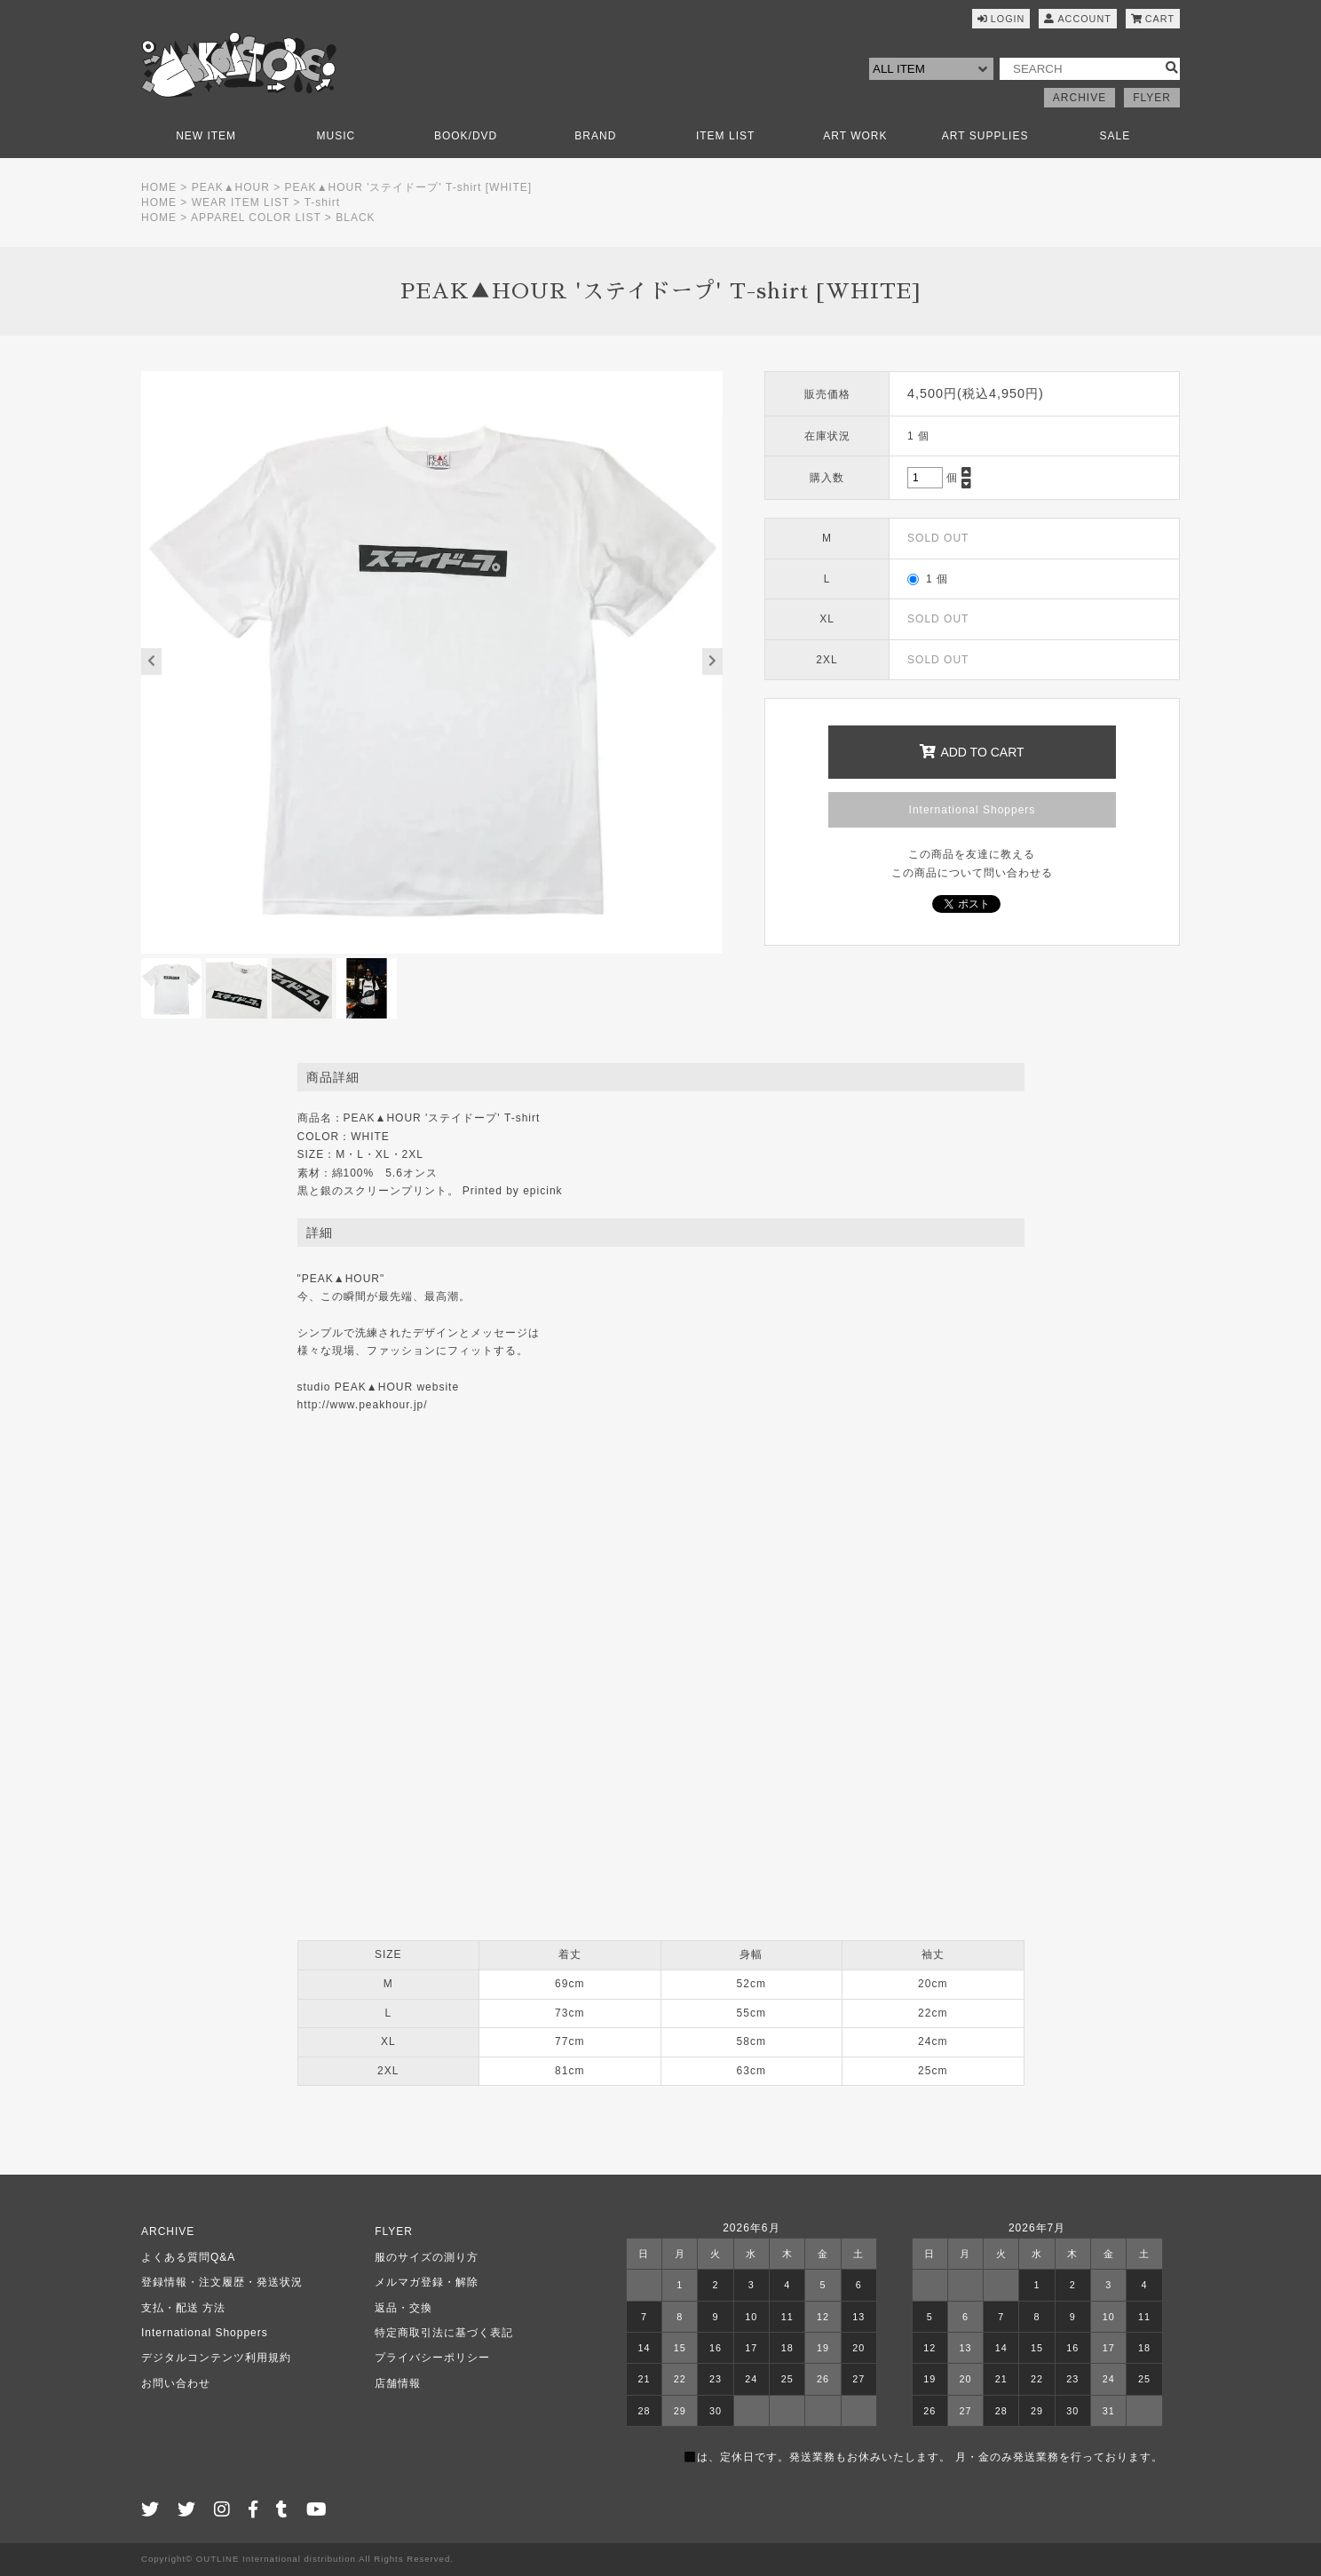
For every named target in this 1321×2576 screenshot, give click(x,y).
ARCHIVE (1079, 97)
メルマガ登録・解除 (427, 2282)
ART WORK (855, 136)
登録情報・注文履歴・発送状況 (222, 2282)
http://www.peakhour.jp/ (362, 1405)
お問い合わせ (175, 2383)
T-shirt (322, 202)
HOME (159, 187)
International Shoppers (972, 810)
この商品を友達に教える (971, 854)
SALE (1115, 136)
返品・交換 (403, 2308)
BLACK (355, 217)
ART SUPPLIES (985, 136)
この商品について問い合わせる (972, 873)
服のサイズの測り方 (427, 2257)
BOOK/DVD (465, 136)
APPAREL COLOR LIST (256, 217)
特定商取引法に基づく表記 (444, 2332)
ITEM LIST (725, 136)
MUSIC (336, 136)
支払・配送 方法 (183, 2308)
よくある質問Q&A (188, 2257)
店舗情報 (398, 2383)
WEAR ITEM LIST (240, 202)
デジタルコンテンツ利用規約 (216, 2357)
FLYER (1152, 97)
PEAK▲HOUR (231, 187)
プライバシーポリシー (432, 2357)
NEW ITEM (206, 136)
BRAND (595, 136)
